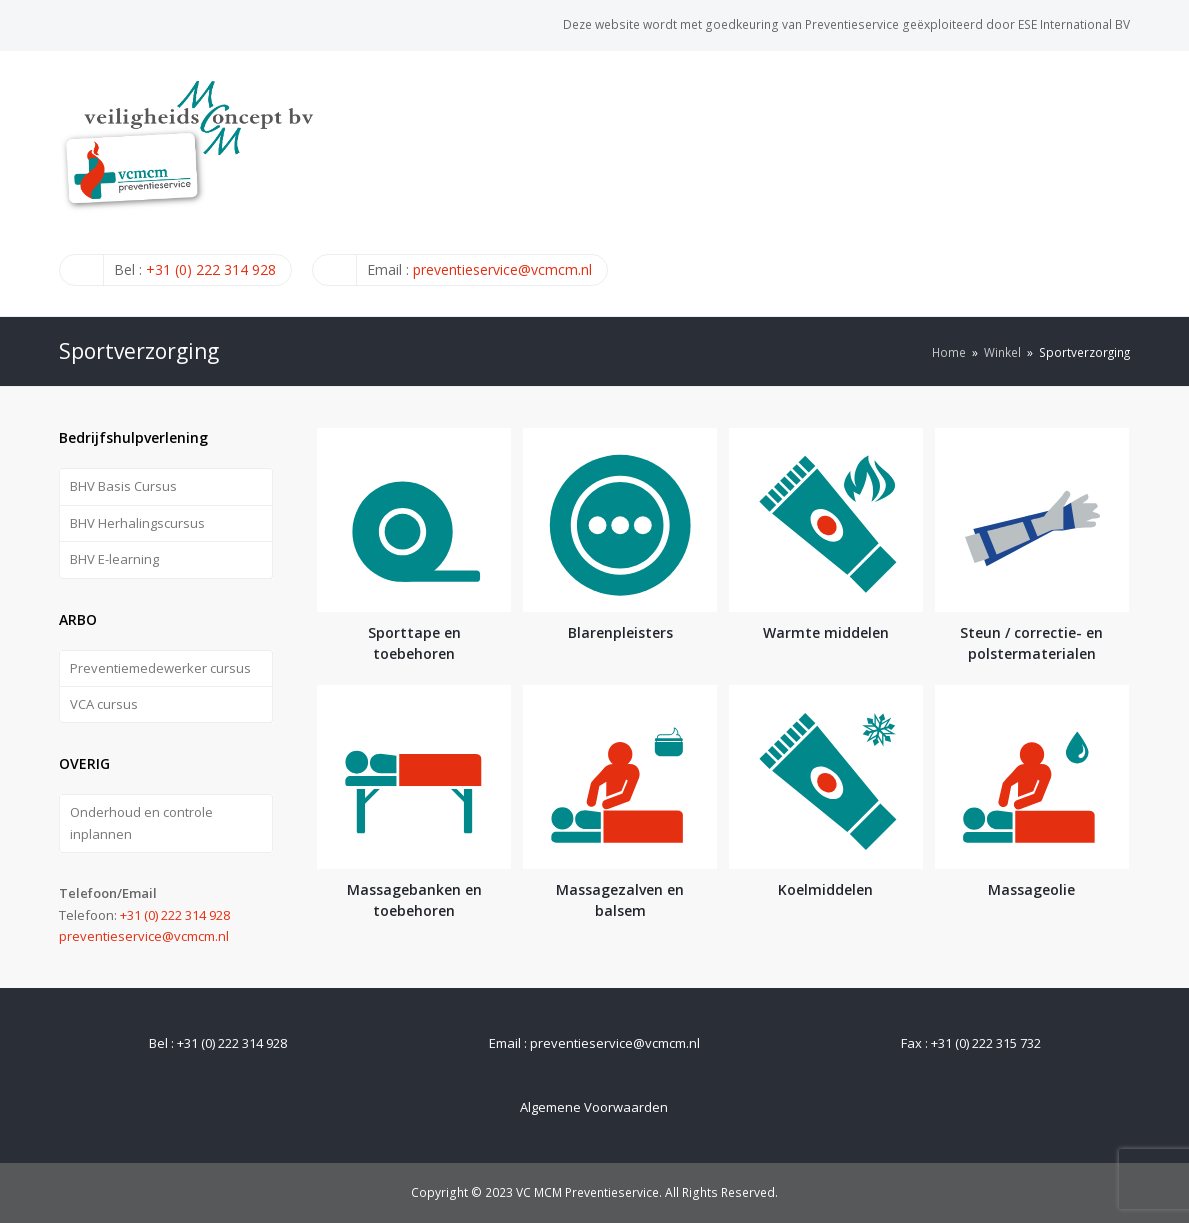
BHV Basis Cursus (123, 486)
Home (949, 352)
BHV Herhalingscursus (137, 523)
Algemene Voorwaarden (594, 1107)
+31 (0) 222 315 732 (986, 1043)
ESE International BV (1074, 24)
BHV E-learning (114, 559)
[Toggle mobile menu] (1119, 183)
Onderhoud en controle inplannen (141, 822)
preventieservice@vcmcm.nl (502, 269)
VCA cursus (104, 704)
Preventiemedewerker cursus (160, 668)
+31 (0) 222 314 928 (211, 269)
